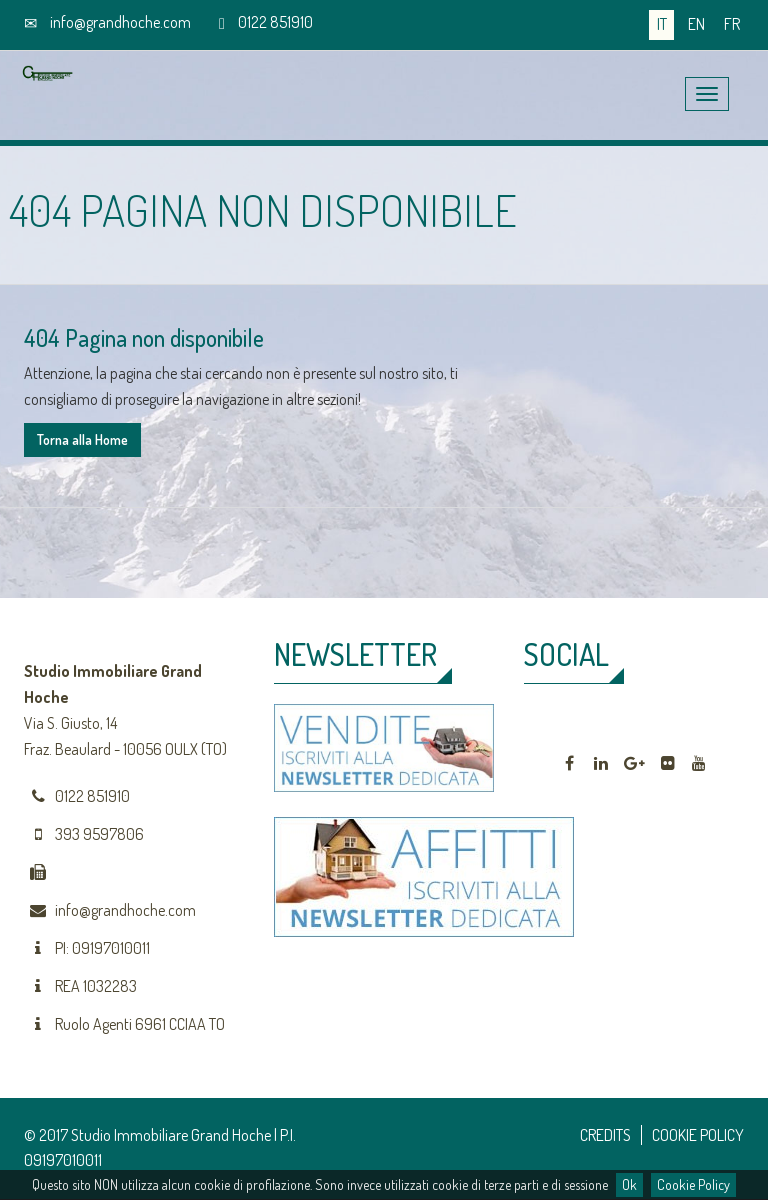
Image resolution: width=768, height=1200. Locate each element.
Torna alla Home (82, 439)
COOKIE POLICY (698, 1135)
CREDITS (605, 1135)
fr (732, 24)
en (696, 24)
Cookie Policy (693, 1184)
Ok (629, 1184)
